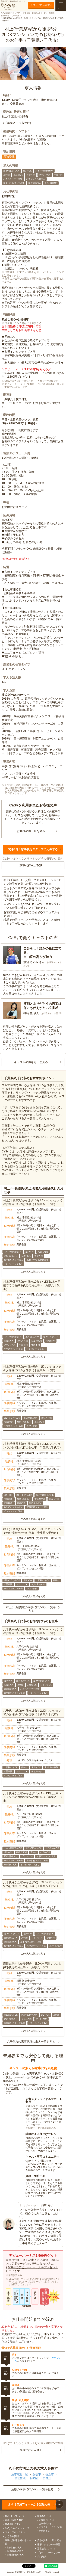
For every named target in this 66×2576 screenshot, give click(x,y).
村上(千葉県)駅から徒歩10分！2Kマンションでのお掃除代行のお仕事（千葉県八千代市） (32, 1202)
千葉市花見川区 (18, 2474)
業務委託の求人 (13, 2524)
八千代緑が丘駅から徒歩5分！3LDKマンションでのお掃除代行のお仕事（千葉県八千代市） (32, 1884)
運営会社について (46, 2548)
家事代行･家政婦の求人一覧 (18, 2542)
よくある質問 (12, 2536)
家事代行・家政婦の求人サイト (13, 5)
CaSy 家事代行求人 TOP (10, 13)
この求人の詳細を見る (33, 1271)
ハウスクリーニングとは (50, 2527)
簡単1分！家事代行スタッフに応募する (33, 849)
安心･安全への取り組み (49, 2540)
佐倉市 (49, 2474)
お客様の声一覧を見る (31, 831)
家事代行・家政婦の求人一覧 (34, 13)
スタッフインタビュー (16, 2532)
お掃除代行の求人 (15, 2551)
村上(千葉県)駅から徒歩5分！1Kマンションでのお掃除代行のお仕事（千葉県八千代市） (32, 1368)
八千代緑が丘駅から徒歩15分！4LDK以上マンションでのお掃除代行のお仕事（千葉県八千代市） (32, 1797)
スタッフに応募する (41, 5)
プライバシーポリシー (48, 2552)
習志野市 (20, 2478)
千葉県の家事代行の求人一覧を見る (31, 2489)
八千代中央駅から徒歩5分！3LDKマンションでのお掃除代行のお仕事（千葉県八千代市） (32, 1631)
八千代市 (15, 16)
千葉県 (51, 13)
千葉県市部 (5, 16)
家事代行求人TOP (31, 865)
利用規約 (41, 2556)
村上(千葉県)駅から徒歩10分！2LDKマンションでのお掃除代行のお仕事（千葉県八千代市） (32, 1445)
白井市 (47, 2478)
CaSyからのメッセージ (17, 2528)
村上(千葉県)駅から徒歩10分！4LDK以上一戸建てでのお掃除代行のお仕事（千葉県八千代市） (31, 1285)
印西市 (34, 2478)
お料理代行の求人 (15, 2554)
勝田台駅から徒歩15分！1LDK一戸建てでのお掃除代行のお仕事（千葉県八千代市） (32, 1965)
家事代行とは (44, 2516)
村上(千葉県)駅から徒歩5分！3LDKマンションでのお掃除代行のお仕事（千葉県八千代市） (32, 1531)
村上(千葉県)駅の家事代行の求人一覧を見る (31, 1609)
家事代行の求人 (14, 2547)
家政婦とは (44, 2530)
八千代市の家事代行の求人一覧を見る (31, 2041)
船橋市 (37, 2474)
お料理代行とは (46, 2523)
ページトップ (59, 2504)
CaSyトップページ (14, 2516)
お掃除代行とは (46, 2520)
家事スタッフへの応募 (48, 2544)
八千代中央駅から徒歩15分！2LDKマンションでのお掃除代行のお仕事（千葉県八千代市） (32, 1712)
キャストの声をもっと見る (31, 1062)
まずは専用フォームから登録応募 (29, 2504)
